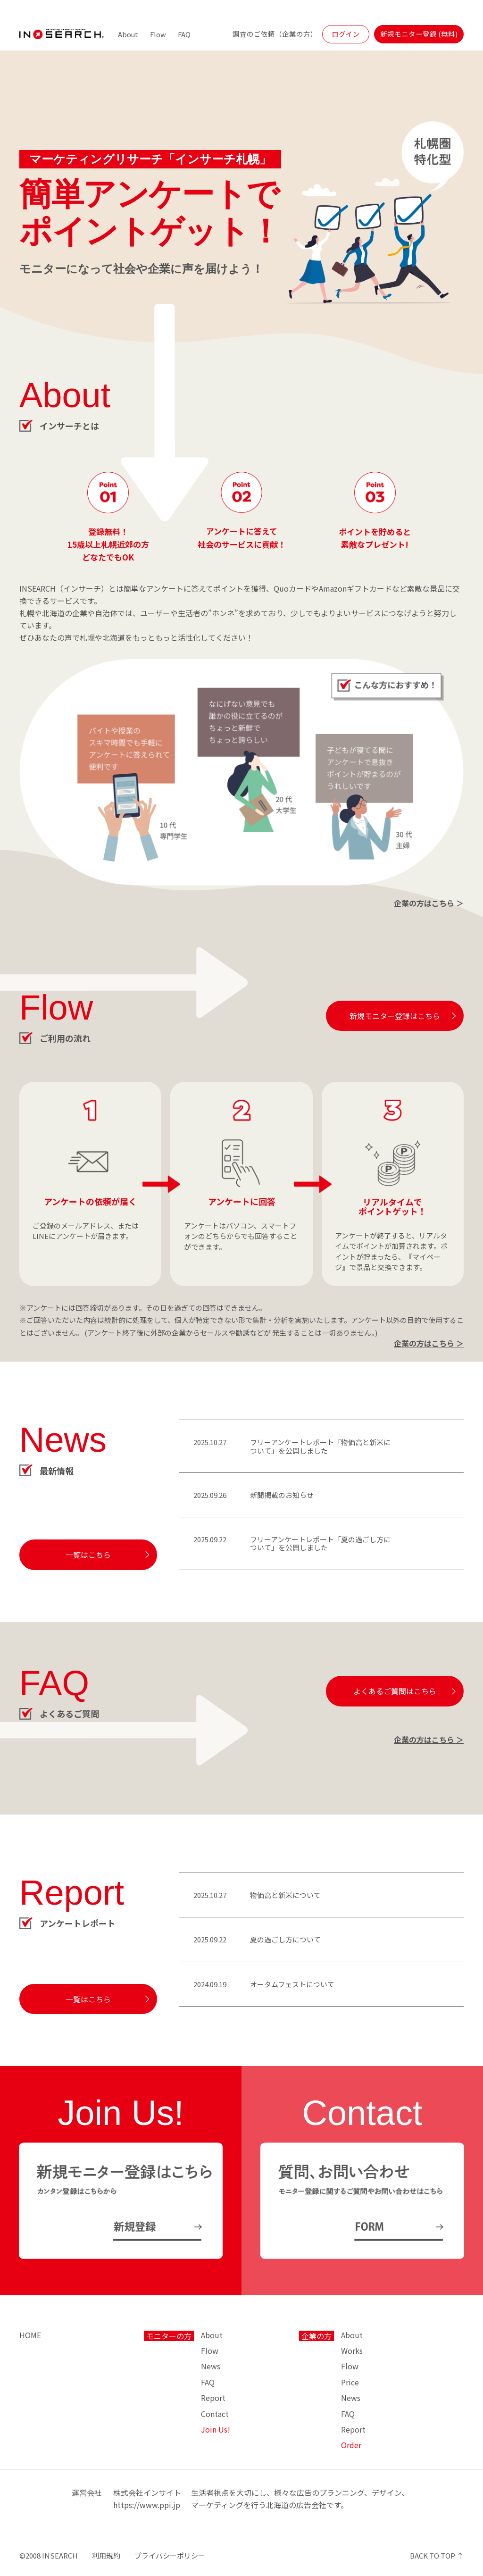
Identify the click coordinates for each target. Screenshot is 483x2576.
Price (350, 2382)
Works (352, 2350)
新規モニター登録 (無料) (419, 34)
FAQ (184, 34)
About (128, 34)
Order (351, 2445)
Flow (158, 34)
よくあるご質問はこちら (394, 1691)
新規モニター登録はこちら (395, 1015)
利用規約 (106, 2555)
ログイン (346, 34)
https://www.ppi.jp (146, 2504)
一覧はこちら (88, 1554)
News (210, 2366)
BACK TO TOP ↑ (437, 2555)
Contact (215, 2413)
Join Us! (215, 2429)
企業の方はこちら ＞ (429, 903)
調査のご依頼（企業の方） (275, 34)
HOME (30, 2335)
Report (213, 2397)
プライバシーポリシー (169, 2555)
